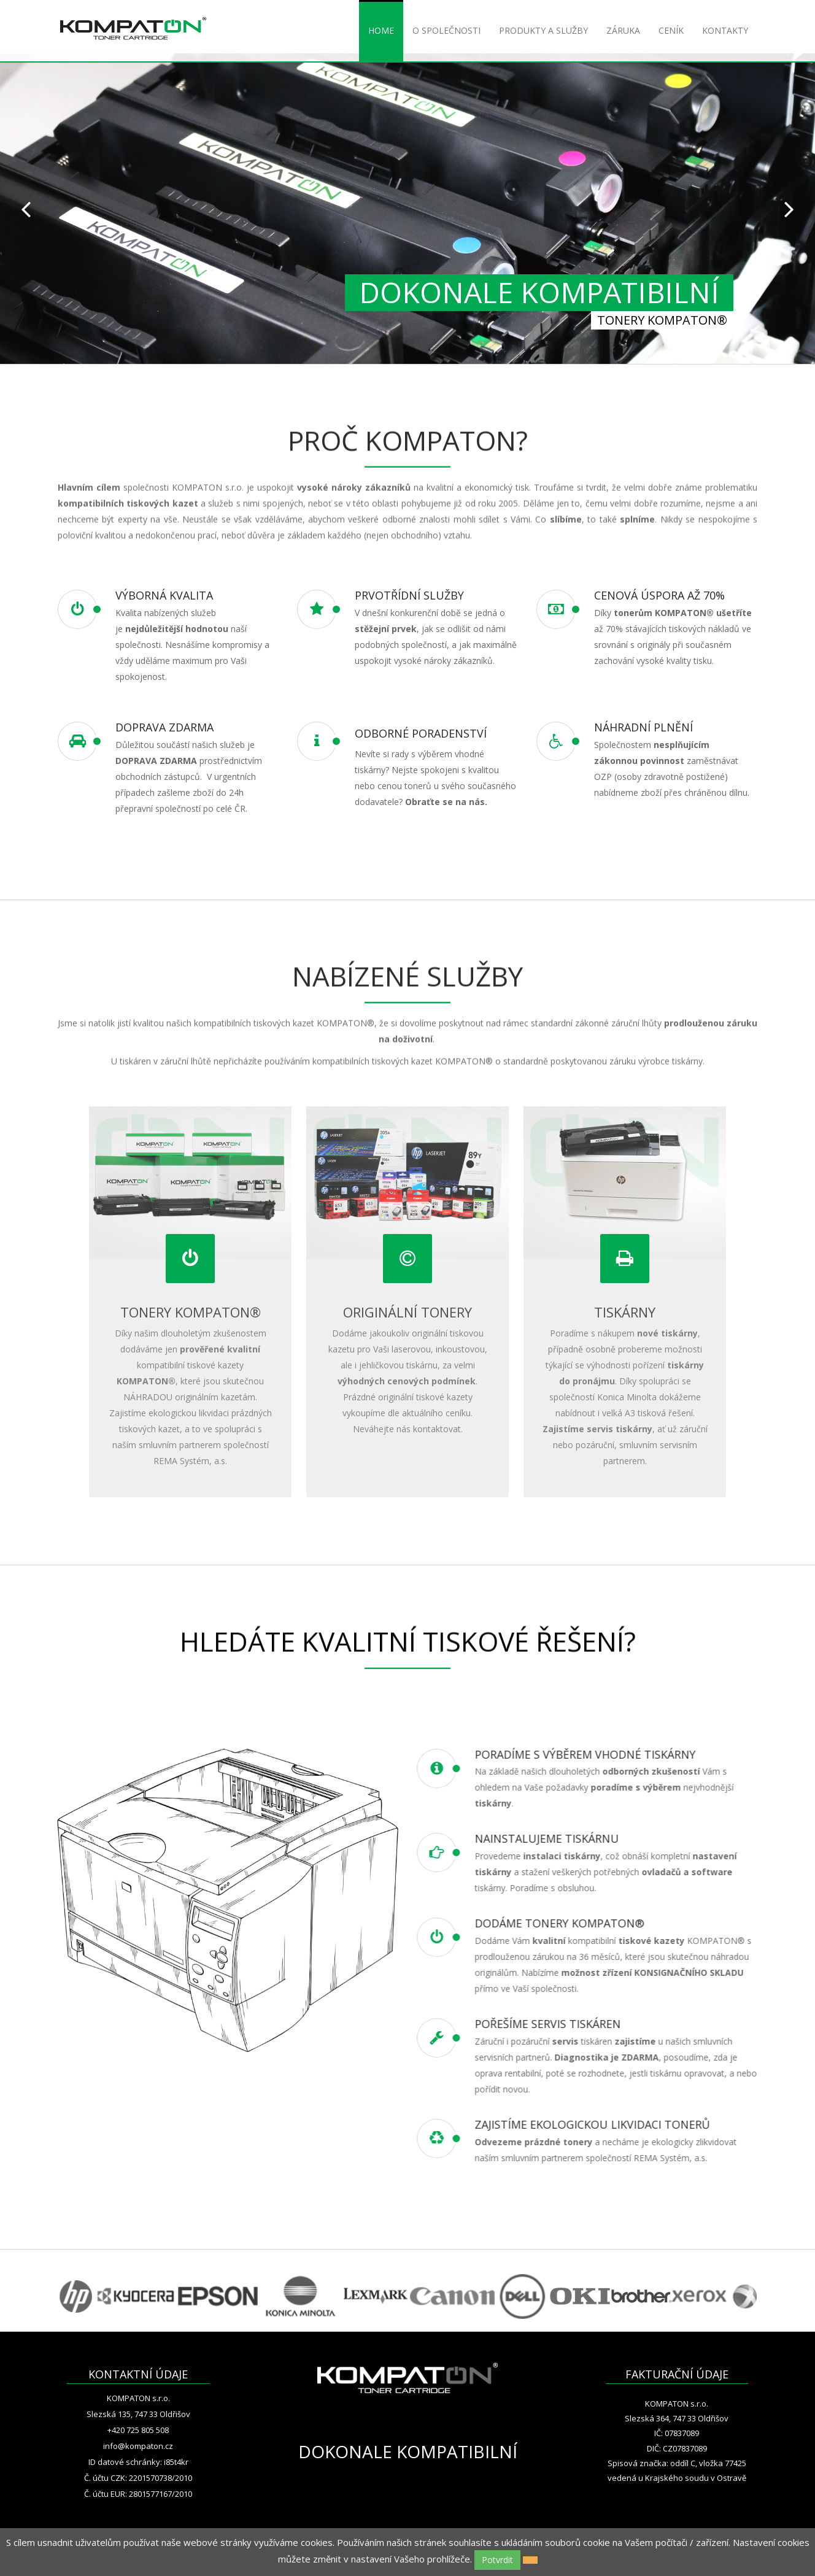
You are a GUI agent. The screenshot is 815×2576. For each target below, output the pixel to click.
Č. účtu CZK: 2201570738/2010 (138, 2477)
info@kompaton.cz (138, 2445)
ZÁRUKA (623, 30)
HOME (381, 30)
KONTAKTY (725, 30)
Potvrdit (497, 2560)
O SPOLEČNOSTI (446, 30)
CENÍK (671, 30)
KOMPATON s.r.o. (138, 2398)
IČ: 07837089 (676, 2433)
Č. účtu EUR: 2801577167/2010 (138, 2493)
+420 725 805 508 (138, 2429)
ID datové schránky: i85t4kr (138, 2461)
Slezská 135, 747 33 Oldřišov (138, 2414)
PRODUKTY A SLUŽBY (543, 30)
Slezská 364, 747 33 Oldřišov (676, 2418)
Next (789, 208)
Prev (26, 208)
